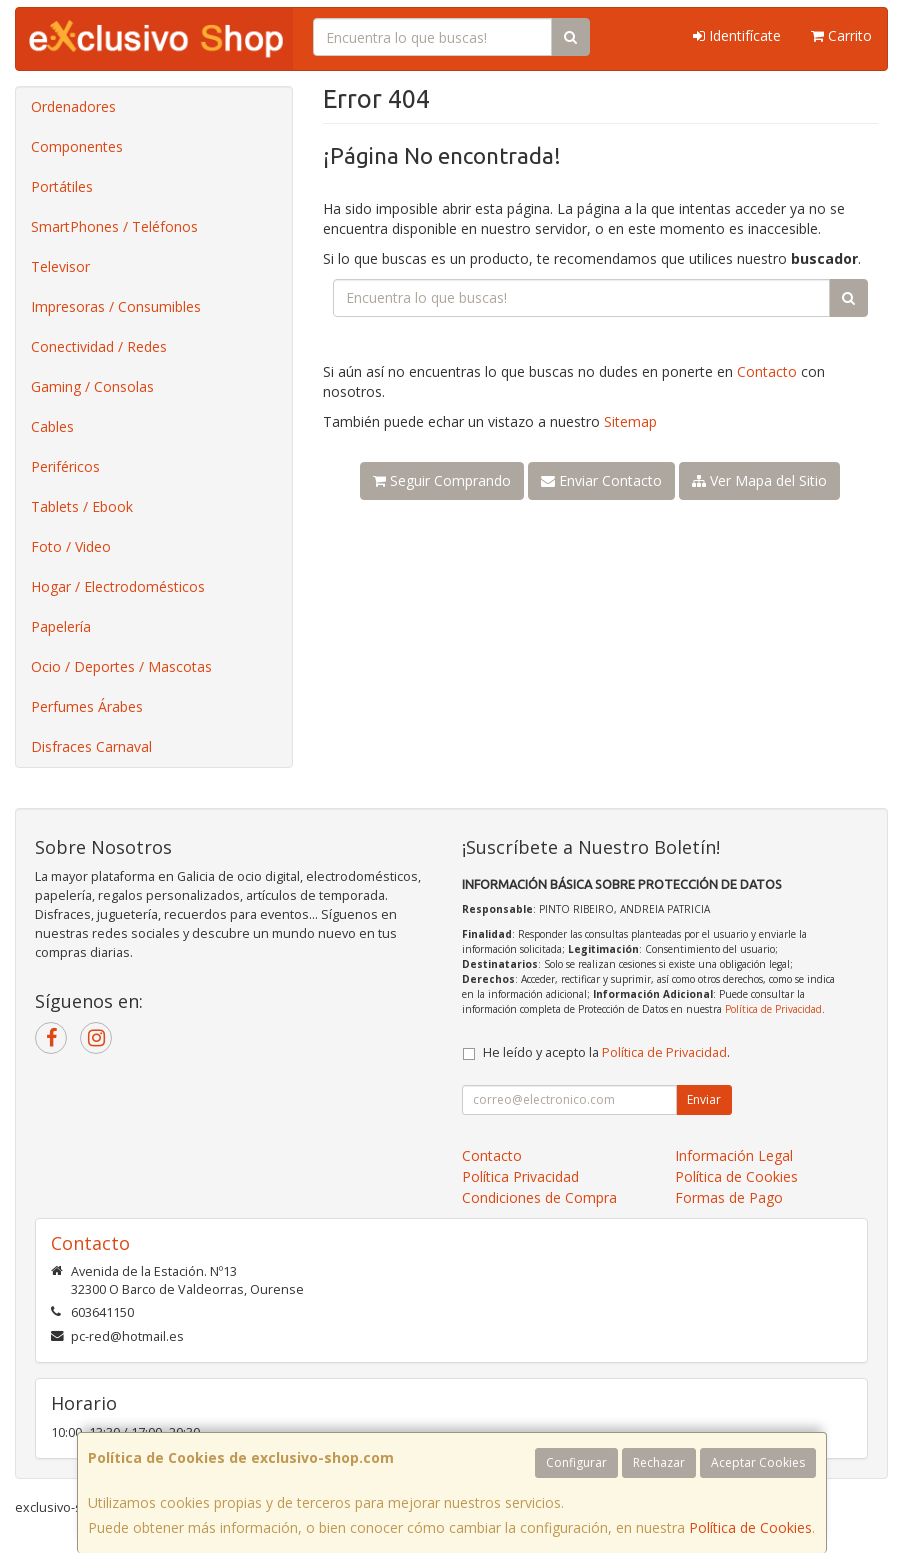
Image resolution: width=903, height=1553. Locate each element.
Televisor (60, 266)
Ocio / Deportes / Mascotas (121, 666)
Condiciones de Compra (539, 1197)
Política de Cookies (750, 1527)
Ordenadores (73, 106)
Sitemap (630, 421)
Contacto (767, 371)
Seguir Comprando (442, 480)
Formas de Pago (729, 1197)
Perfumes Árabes (87, 706)
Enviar (704, 1099)
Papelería (61, 626)
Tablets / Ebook (82, 506)
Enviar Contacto (601, 480)
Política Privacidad (520, 1176)
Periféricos (65, 466)
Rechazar (659, 1462)
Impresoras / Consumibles (116, 306)
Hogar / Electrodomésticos (118, 586)
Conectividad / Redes (99, 346)
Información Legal (734, 1155)
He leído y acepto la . (606, 1052)
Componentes (77, 146)
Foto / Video (71, 546)
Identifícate (737, 35)
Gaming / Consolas (92, 386)
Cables (52, 426)
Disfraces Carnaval (91, 746)
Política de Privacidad (773, 1009)
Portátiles (62, 186)
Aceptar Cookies (758, 1462)
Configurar (576, 1462)
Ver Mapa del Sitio (759, 480)
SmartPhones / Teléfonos (114, 226)
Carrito (841, 35)
